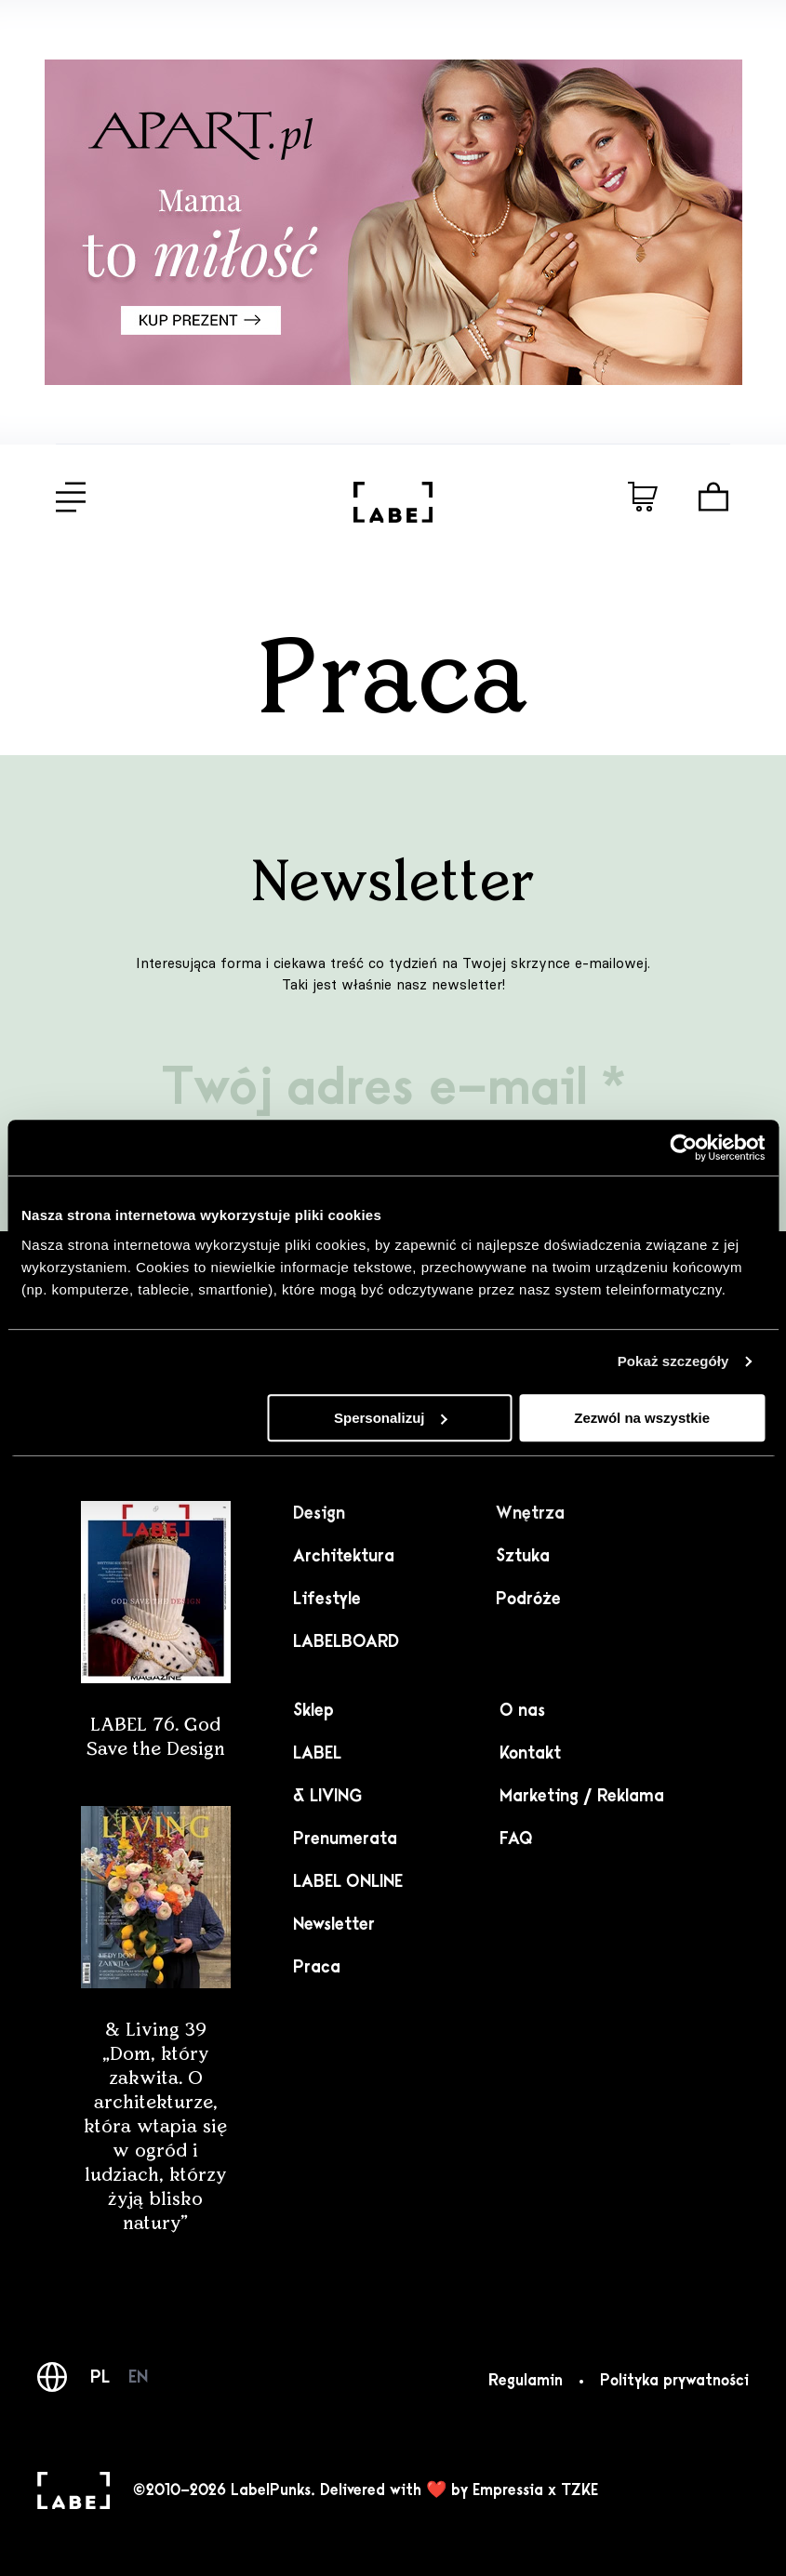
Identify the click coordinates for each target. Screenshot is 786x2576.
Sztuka (523, 1556)
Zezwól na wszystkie (642, 1418)
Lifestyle (327, 1598)
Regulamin (525, 2380)
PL (100, 2377)
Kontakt (530, 1753)
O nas (522, 1710)
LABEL (317, 1753)
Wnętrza (530, 1513)
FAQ (516, 1838)
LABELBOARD (346, 1641)
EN (138, 2377)
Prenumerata (345, 1838)
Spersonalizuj (390, 1418)
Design (319, 1513)
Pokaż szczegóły (673, 1361)
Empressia (508, 2490)
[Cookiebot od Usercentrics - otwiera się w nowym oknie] (683, 1148)
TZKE (579, 2490)
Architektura (343, 1556)
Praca (316, 1967)
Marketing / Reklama (582, 1796)
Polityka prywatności (674, 2380)
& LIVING (327, 1796)
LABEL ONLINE (348, 1881)
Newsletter (334, 1924)
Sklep (313, 1710)
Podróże (528, 1598)
